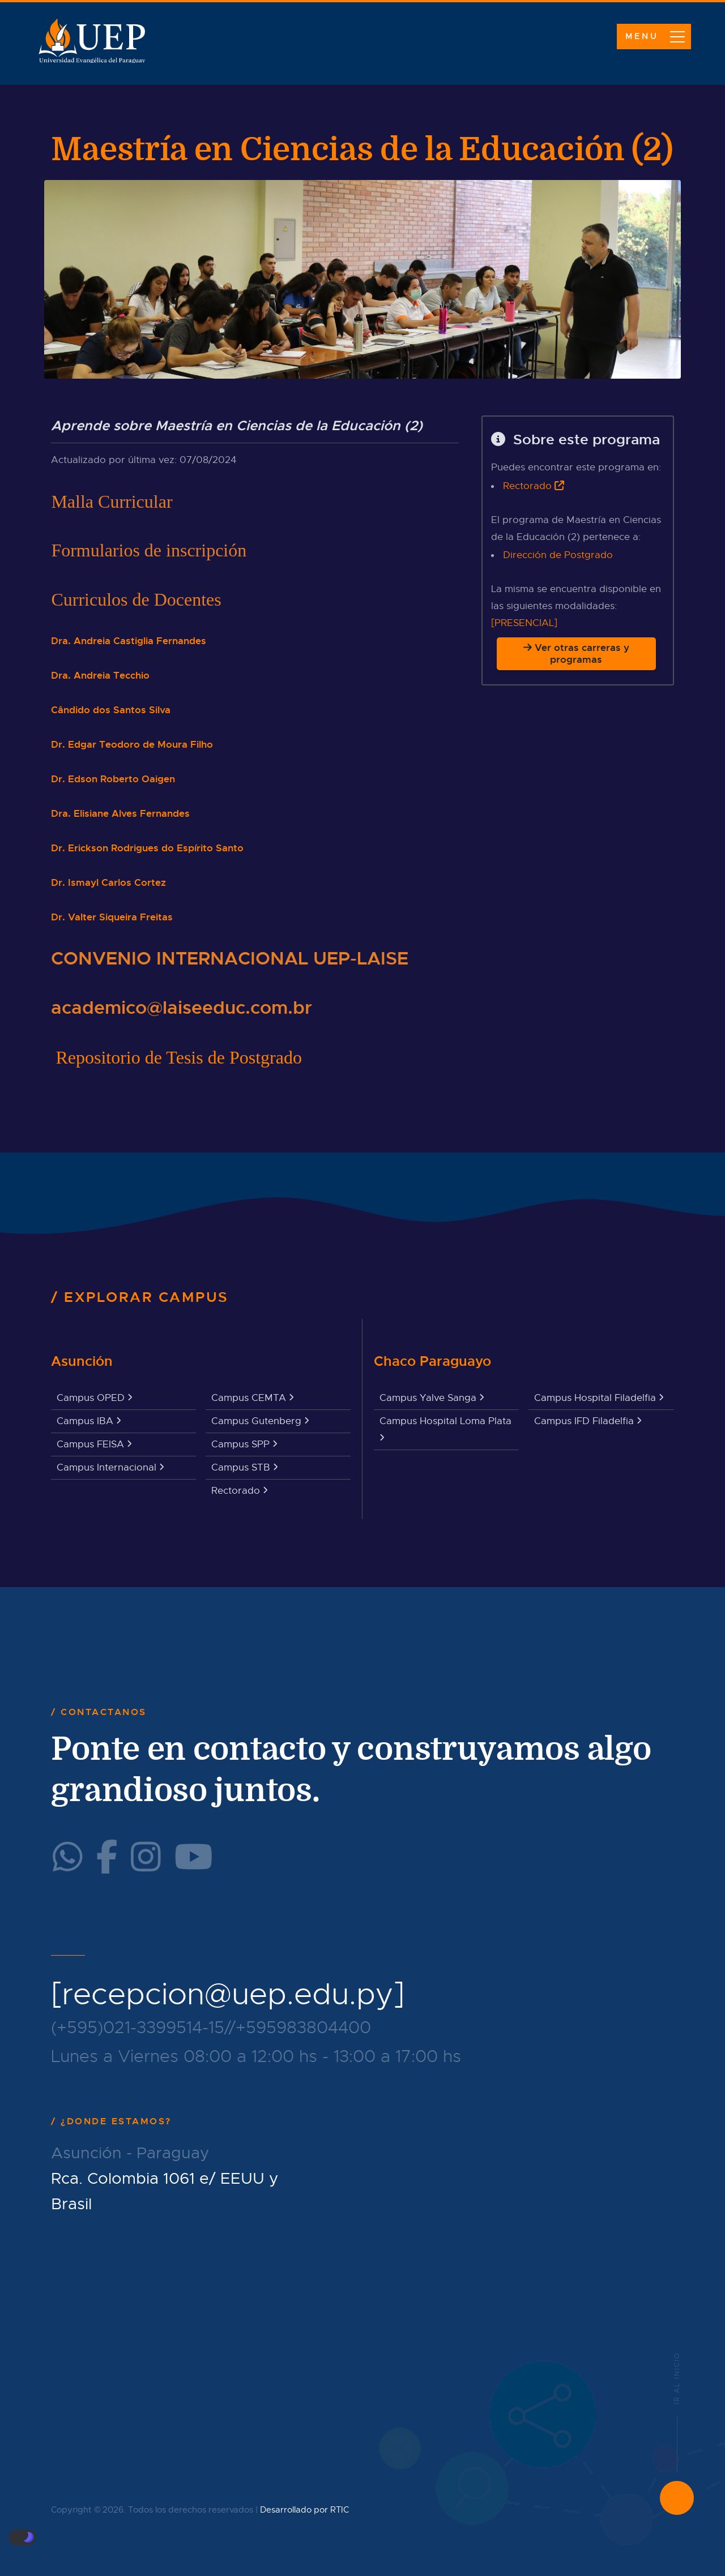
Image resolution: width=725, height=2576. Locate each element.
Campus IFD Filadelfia (587, 1421)
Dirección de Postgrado (558, 555)
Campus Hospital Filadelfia (598, 1398)
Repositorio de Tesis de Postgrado (178, 1057)
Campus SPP (244, 1444)
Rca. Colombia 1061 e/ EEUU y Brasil (165, 2191)
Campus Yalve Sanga (431, 1398)
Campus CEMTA (252, 1398)
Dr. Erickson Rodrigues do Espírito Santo (147, 848)
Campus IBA (89, 1421)
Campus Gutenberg (260, 1421)
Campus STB (244, 1467)
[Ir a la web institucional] (559, 486)
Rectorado (527, 486)
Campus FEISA (94, 1444)
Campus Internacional (110, 1467)
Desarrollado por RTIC (304, 2510)
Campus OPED (94, 1398)
